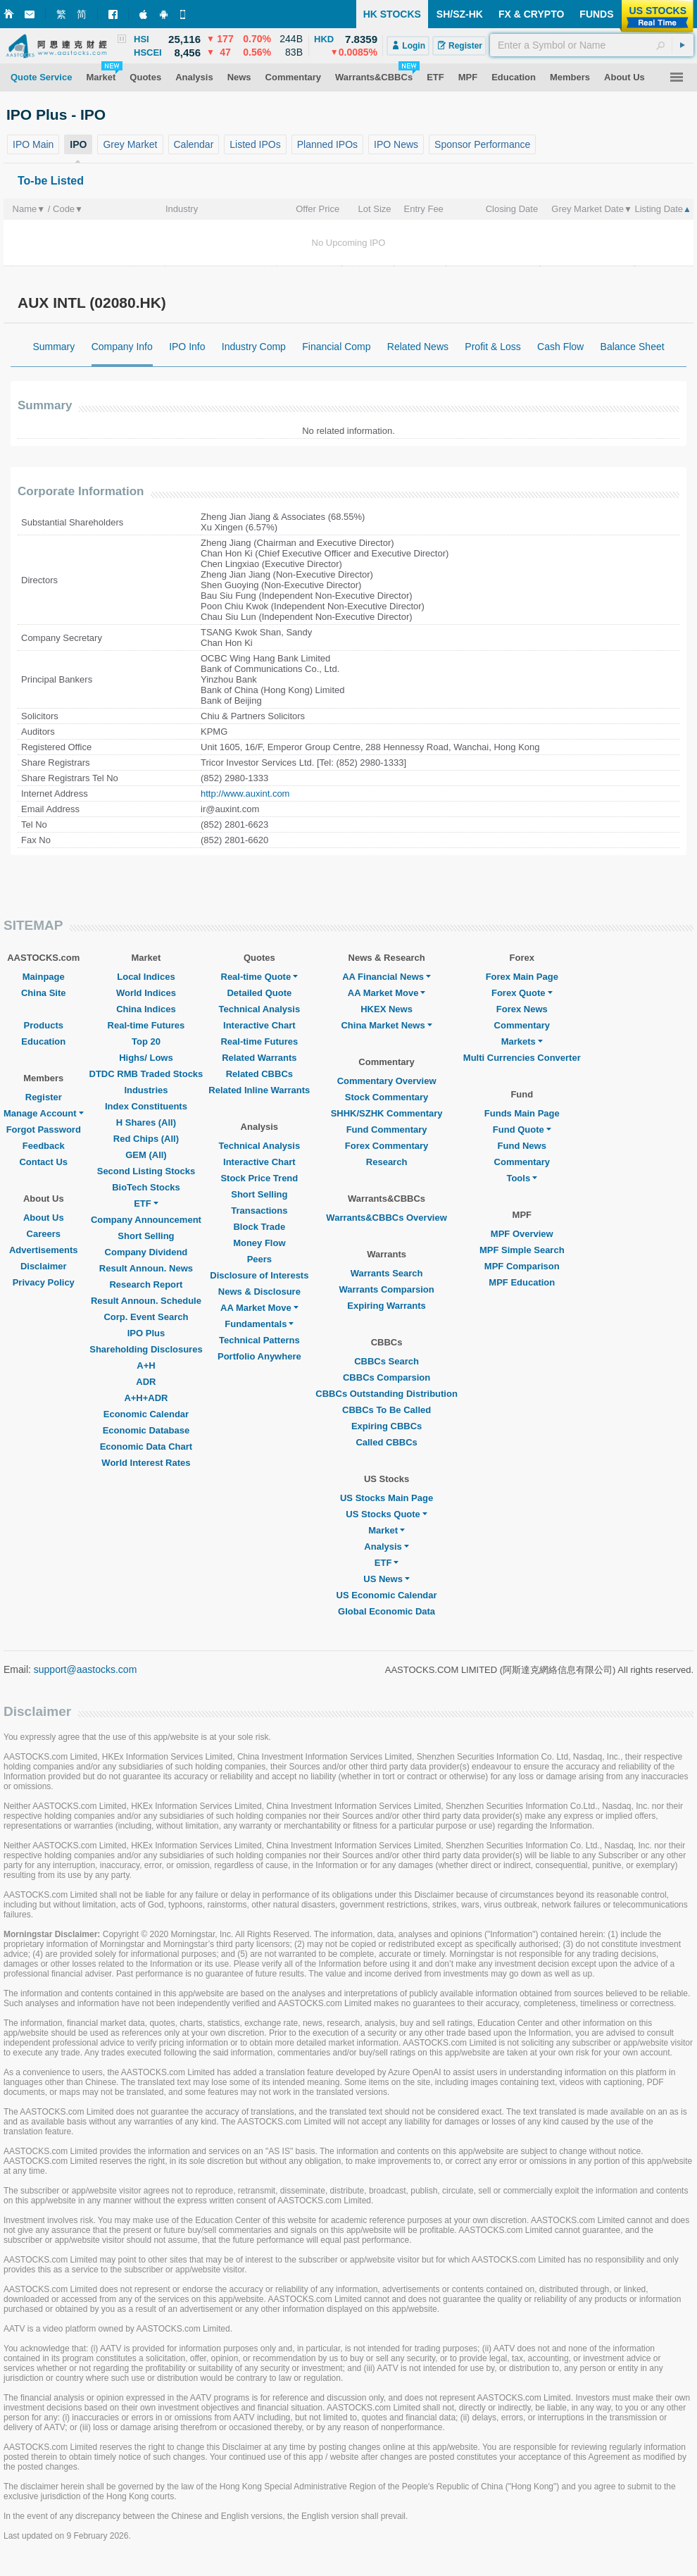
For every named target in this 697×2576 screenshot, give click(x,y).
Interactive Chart (259, 1025)
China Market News (386, 1025)
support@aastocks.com (85, 1669)
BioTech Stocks (146, 1187)
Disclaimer (43, 1266)
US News (386, 1579)
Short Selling (146, 1236)
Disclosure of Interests (259, 1275)
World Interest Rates (145, 1462)
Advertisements (43, 1250)
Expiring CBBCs (386, 1426)
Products (43, 1025)
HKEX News (386, 1009)
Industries (146, 1090)
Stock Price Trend (259, 1178)
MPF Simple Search (522, 1250)
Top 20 (146, 1041)
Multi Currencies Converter (522, 1057)
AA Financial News (386, 976)
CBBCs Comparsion (386, 1377)
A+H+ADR (146, 1398)
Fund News (522, 1145)
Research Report (145, 1284)
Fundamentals (259, 1324)
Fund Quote (522, 1129)
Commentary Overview (387, 1081)
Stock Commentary (386, 1097)
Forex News (522, 1009)
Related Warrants (259, 1057)
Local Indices (146, 976)
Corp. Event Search (145, 1317)
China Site (43, 993)
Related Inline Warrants (259, 1090)
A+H (146, 1365)
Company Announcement (146, 1219)
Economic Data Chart (146, 1446)
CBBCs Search (386, 1361)
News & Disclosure (259, 1291)
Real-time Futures (146, 1025)
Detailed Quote (259, 993)
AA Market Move (259, 1307)
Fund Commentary (386, 1129)
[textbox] (591, 45)
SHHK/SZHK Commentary (387, 1113)
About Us (43, 1217)
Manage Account (44, 1113)
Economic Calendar (146, 1414)
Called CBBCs (386, 1442)
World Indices (146, 993)
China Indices (146, 1009)
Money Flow (259, 1243)
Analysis (386, 1546)
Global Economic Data (386, 1611)
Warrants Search (387, 1273)
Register (43, 1097)
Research (387, 1162)
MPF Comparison (522, 1266)
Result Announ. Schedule (146, 1300)
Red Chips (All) (146, 1138)
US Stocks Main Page (386, 1498)
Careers (44, 1233)
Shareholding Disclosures (145, 1349)
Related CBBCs (259, 1074)
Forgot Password (43, 1129)
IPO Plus (146, 1333)
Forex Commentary (386, 1145)
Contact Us (43, 1162)
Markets (522, 1041)
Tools (521, 1178)
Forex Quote (522, 993)
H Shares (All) (146, 1122)
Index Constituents (146, 1106)
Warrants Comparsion (386, 1289)
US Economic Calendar (387, 1595)
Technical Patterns (259, 1340)
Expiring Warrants (386, 1305)
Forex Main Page (522, 976)
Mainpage (44, 976)
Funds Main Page (522, 1113)
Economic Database (146, 1430)
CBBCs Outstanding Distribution (386, 1393)
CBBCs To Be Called (386, 1410)
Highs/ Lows (146, 1057)
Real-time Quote (260, 976)
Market (386, 1530)
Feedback (44, 1145)
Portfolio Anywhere (259, 1356)
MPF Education (522, 1282)
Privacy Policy (44, 1282)
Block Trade (259, 1226)
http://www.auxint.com (245, 793)
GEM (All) (146, 1155)
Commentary (522, 1025)
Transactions (259, 1210)
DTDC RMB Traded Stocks (146, 1074)
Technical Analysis (260, 1009)
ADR (146, 1381)
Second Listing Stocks (146, 1171)
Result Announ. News (146, 1268)
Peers (259, 1259)
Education (43, 1041)
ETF (146, 1203)
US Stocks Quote (386, 1514)
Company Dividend (146, 1252)
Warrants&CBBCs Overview (386, 1217)
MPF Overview (522, 1233)
